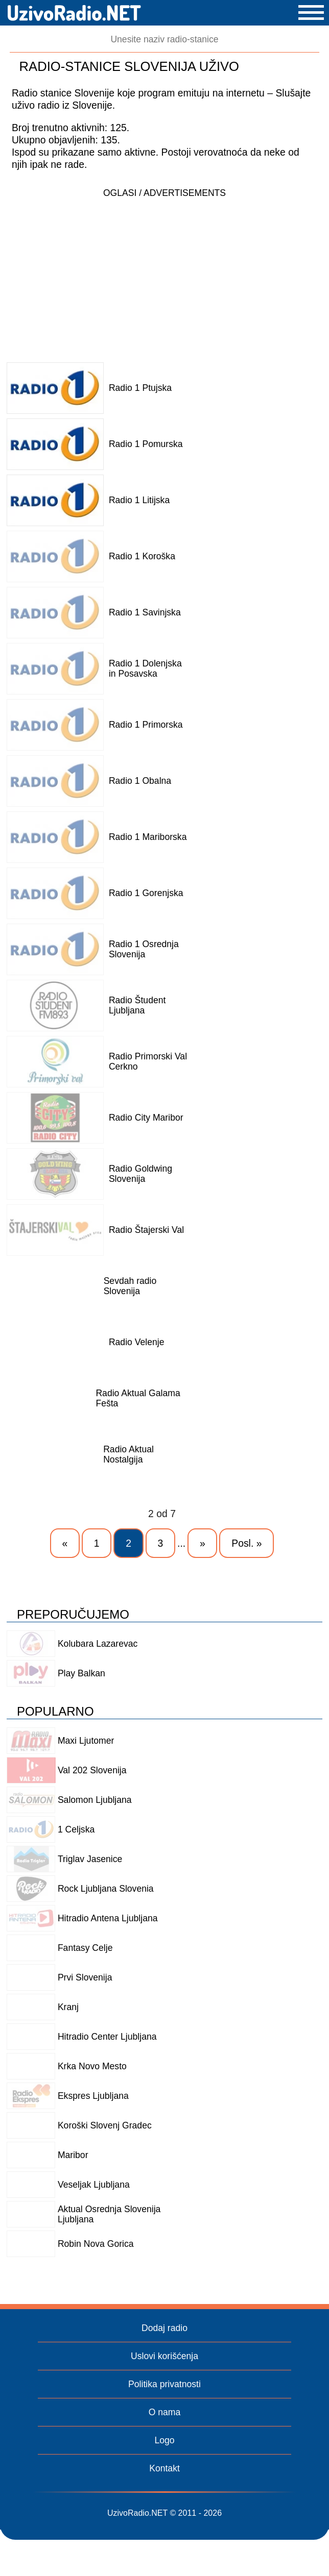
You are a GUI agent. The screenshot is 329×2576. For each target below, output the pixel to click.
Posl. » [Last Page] (246, 1543)
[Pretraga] (164, 40)
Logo (164, 2440)
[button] (311, 12)
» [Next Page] (202, 1543)
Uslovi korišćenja (164, 2356)
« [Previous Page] (65, 1543)
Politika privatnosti (164, 2384)
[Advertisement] (164, 274)
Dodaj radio (164, 2328)
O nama (165, 2412)
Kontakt (164, 2468)
